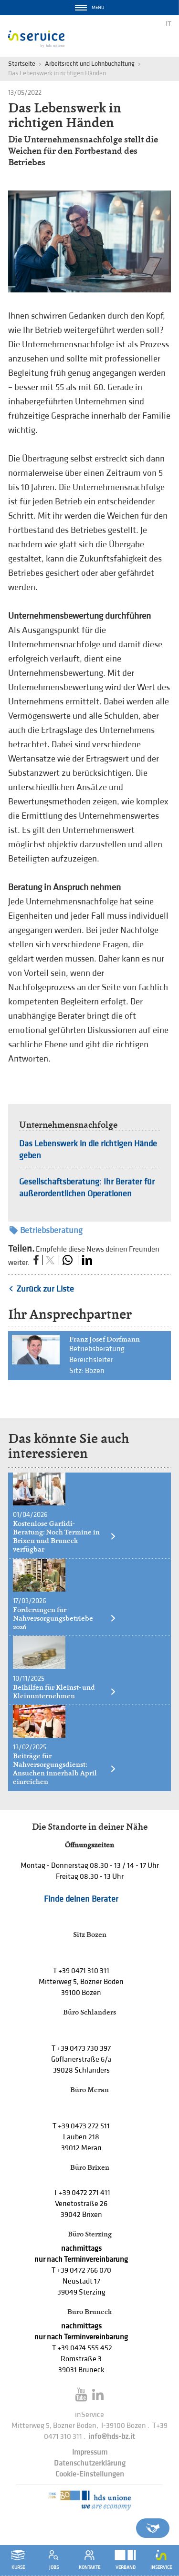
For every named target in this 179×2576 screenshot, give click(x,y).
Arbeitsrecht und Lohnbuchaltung (90, 64)
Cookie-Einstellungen (89, 2474)
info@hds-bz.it (111, 2436)
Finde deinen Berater (81, 1899)
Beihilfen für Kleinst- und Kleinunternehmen (64, 1691)
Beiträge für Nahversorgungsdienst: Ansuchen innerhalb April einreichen (64, 1769)
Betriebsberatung (46, 1230)
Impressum (89, 2452)
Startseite (21, 64)
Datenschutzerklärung (90, 2463)
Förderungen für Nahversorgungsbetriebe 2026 (64, 1618)
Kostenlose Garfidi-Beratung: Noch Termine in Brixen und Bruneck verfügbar (64, 1536)
